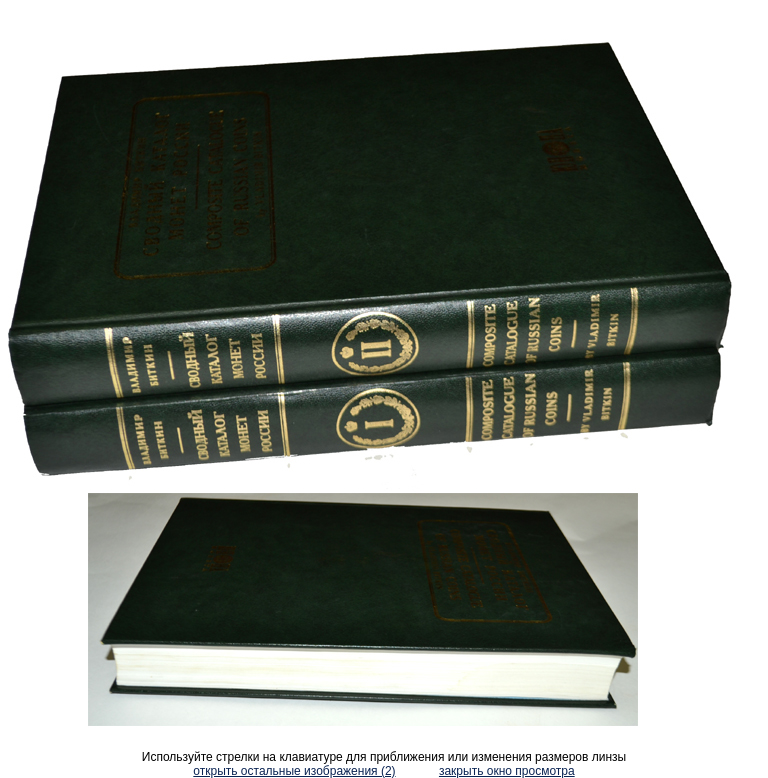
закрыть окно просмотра (507, 771)
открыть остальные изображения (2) (294, 771)
